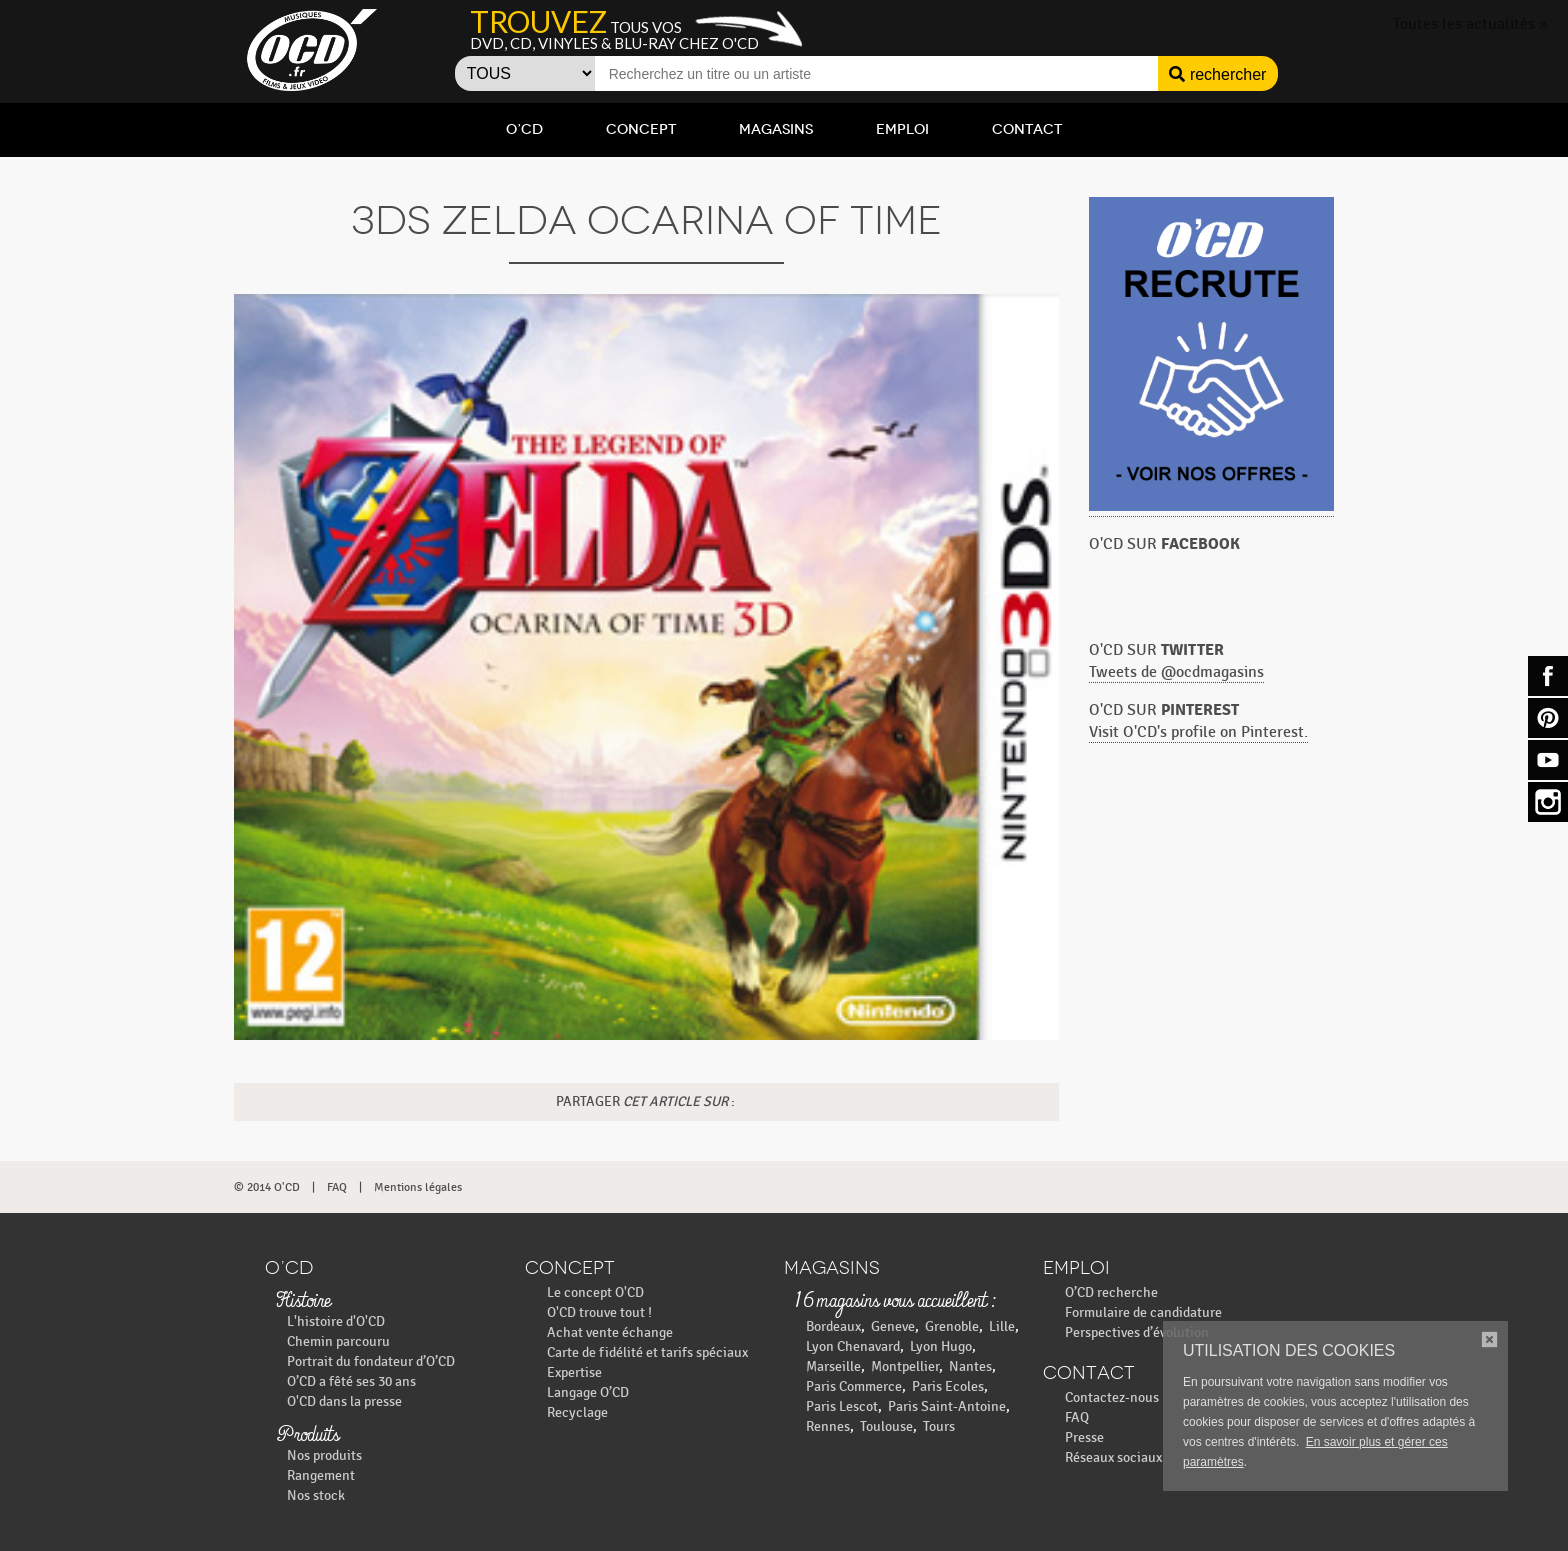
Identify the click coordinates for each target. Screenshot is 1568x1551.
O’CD (524, 129)
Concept (641, 129)
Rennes (828, 1426)
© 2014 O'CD (267, 1187)
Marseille (833, 1366)
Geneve (893, 1326)
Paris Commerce (854, 1386)
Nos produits (324, 1455)
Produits (307, 1436)
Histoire (303, 1302)
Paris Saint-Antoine (947, 1406)
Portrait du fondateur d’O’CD (371, 1361)
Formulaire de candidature (1143, 1312)
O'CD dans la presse (344, 1401)
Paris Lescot (842, 1406)
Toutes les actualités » (1470, 24)
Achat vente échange (610, 1332)
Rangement (321, 1475)
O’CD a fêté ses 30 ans (351, 1381)
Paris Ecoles (948, 1386)
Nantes (970, 1366)
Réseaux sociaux (1113, 1457)
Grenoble (952, 1326)
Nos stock (316, 1495)
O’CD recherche (1111, 1292)
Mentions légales (418, 1187)
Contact (1027, 129)
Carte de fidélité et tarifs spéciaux (647, 1352)
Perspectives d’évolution (1137, 1332)
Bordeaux (833, 1326)
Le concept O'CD (595, 1292)
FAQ (337, 1187)
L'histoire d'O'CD (336, 1321)
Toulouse (886, 1426)
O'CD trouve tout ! (599, 1312)
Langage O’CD (588, 1392)
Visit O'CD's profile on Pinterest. (1198, 732)
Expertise (574, 1372)
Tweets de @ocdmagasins (1176, 672)
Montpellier (905, 1366)
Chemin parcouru (338, 1341)
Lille (1002, 1326)
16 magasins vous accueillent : (894, 1302)
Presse (1084, 1437)
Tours (939, 1426)
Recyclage (577, 1412)
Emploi (902, 129)
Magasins (776, 129)
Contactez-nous (1112, 1397)
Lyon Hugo (941, 1346)
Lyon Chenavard (853, 1346)
